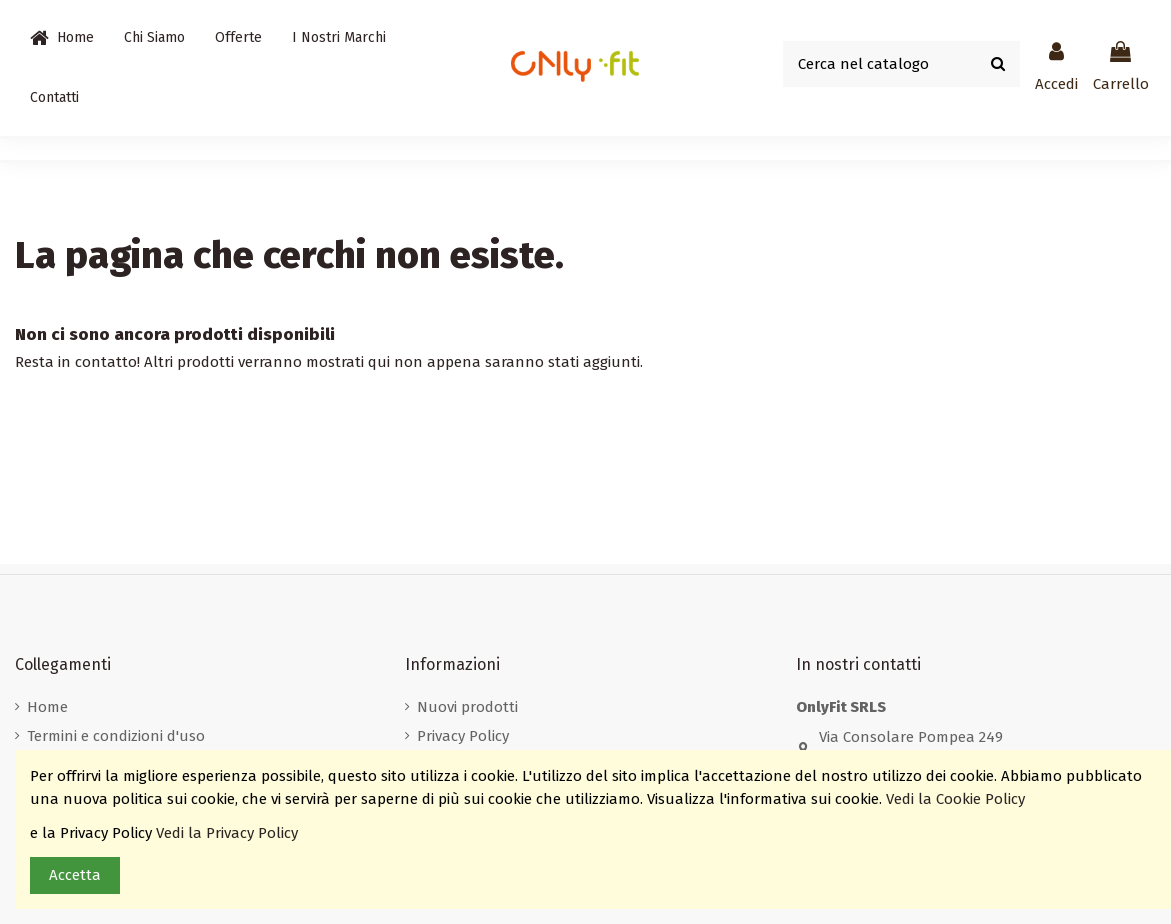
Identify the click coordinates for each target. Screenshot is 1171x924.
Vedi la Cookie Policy (957, 799)
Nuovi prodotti (467, 707)
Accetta (75, 875)
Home (47, 707)
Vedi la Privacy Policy (229, 833)
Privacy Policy (463, 736)
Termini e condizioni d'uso (116, 736)
